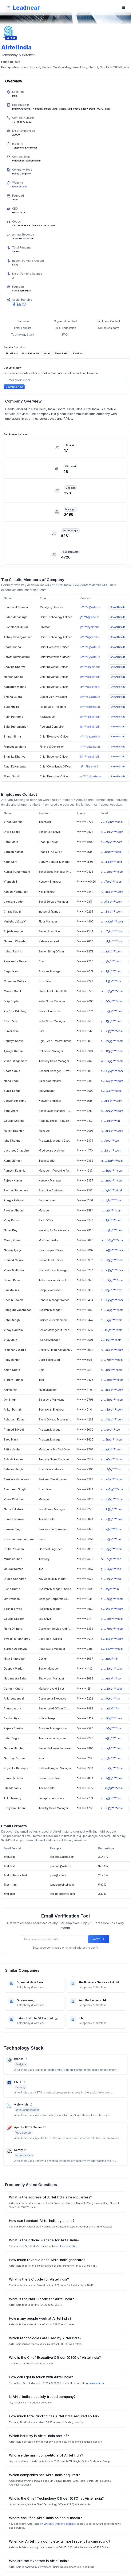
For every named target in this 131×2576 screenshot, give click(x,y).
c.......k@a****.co (111, 981)
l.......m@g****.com (112, 1788)
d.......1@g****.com (111, 1001)
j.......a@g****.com (111, 1449)
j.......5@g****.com (111, 901)
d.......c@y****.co (111, 1578)
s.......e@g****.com (112, 1519)
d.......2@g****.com (112, 1668)
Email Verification (65, 327)
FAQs (65, 334)
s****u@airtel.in (90, 657)
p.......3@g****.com (112, 1260)
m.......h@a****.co (111, 1559)
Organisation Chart (65, 321)
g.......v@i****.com (111, 1748)
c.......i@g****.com (111, 911)
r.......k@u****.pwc (111, 1290)
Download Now (14, 386)
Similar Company (108, 327)
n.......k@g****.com (112, 1509)
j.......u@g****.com (111, 1100)
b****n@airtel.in (90, 726)
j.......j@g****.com (111, 1150)
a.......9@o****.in (110, 1698)
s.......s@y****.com (111, 1479)
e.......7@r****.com (112, 1359)
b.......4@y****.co (111, 1469)
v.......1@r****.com (111, 1339)
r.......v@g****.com (111, 1529)
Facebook (70, 2523)
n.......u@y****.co (111, 1678)
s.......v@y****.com (112, 1031)
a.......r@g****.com (111, 1459)
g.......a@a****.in (110, 1120)
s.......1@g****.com (111, 971)
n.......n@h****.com (112, 1250)
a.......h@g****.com (112, 1389)
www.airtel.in (19, 186)
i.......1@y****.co (110, 1140)
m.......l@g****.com (112, 991)
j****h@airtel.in (89, 617)
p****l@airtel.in (89, 627)
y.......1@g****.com (111, 1021)
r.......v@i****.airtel (111, 1190)
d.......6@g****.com (112, 1379)
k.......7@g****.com (112, 931)
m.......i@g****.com (112, 1160)
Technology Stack (22, 334)
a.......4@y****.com (112, 1409)
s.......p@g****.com (112, 1638)
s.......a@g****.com (112, 1071)
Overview (23, 321)
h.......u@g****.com (112, 1130)
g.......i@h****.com (111, 1758)
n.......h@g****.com (112, 891)
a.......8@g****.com (112, 1051)
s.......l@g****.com (111, 1718)
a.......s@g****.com (112, 921)
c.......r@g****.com (111, 1180)
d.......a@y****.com (112, 831)
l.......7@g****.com (111, 881)
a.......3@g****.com (112, 1419)
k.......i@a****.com (111, 861)
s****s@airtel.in (90, 706)
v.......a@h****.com (112, 821)
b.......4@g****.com (112, 1309)
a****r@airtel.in (90, 637)
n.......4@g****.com (112, 941)
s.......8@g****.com (112, 1080)
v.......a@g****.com (112, 1270)
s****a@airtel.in (90, 607)
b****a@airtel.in (90, 666)
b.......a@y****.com (112, 1011)
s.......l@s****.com (111, 1090)
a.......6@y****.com (112, 1110)
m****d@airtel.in (90, 776)
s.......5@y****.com (112, 1648)
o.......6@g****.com (112, 1399)
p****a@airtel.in (90, 716)
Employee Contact (108, 321)
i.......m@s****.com (111, 1330)
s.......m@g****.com (112, 1041)
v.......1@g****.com (111, 1220)
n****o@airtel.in (90, 676)
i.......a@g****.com (111, 951)
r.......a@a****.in (110, 1589)
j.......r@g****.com (111, 851)
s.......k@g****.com (112, 1300)
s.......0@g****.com (112, 1608)
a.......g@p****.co (111, 1798)
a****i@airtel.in (89, 766)
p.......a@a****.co (111, 1539)
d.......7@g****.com (112, 1280)
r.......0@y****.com (111, 1320)
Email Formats (22, 327)
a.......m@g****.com (112, 1489)
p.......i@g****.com (111, 1549)
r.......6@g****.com (111, 1439)
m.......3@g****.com (112, 1240)
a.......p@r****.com (111, 1369)
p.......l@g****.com (111, 1200)
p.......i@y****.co (110, 1429)
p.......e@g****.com (112, 871)
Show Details (117, 607)
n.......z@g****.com (112, 1230)
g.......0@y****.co (111, 1568)
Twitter (59, 2523)
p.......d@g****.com (112, 1768)
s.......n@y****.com (112, 1808)
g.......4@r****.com (112, 1618)
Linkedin (48, 2523)
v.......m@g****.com (112, 1499)
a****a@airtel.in (90, 686)
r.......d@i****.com (111, 1210)
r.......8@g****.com (111, 1170)
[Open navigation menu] (123, 7)
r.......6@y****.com (111, 1728)
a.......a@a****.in (110, 1708)
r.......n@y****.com (111, 841)
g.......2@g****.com (112, 1688)
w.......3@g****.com (112, 1061)
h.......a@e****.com (112, 1349)
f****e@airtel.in (90, 746)
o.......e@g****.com (112, 1598)
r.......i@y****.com (111, 961)
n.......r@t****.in (109, 1658)
